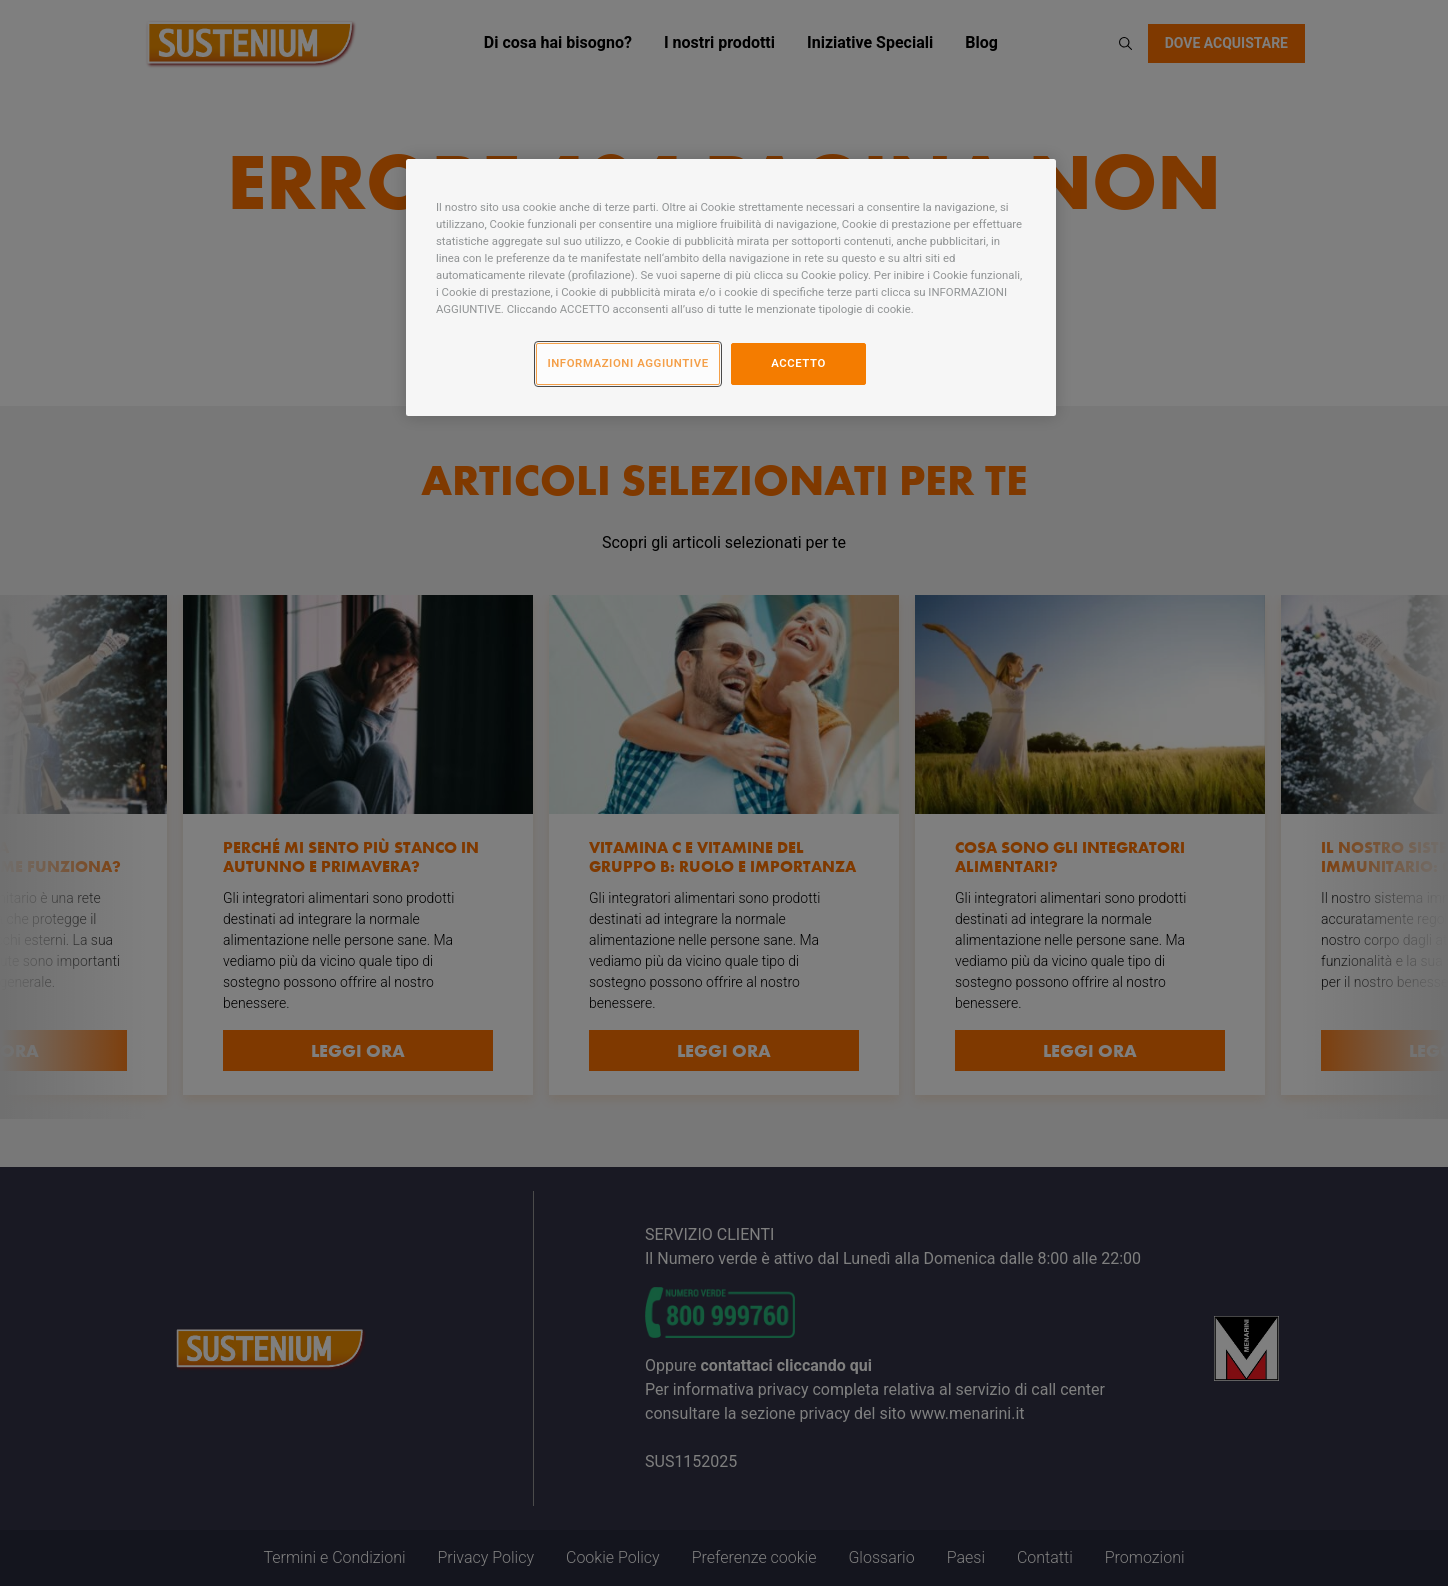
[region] (731, 287)
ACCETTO (798, 363)
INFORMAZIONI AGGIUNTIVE (627, 363)
